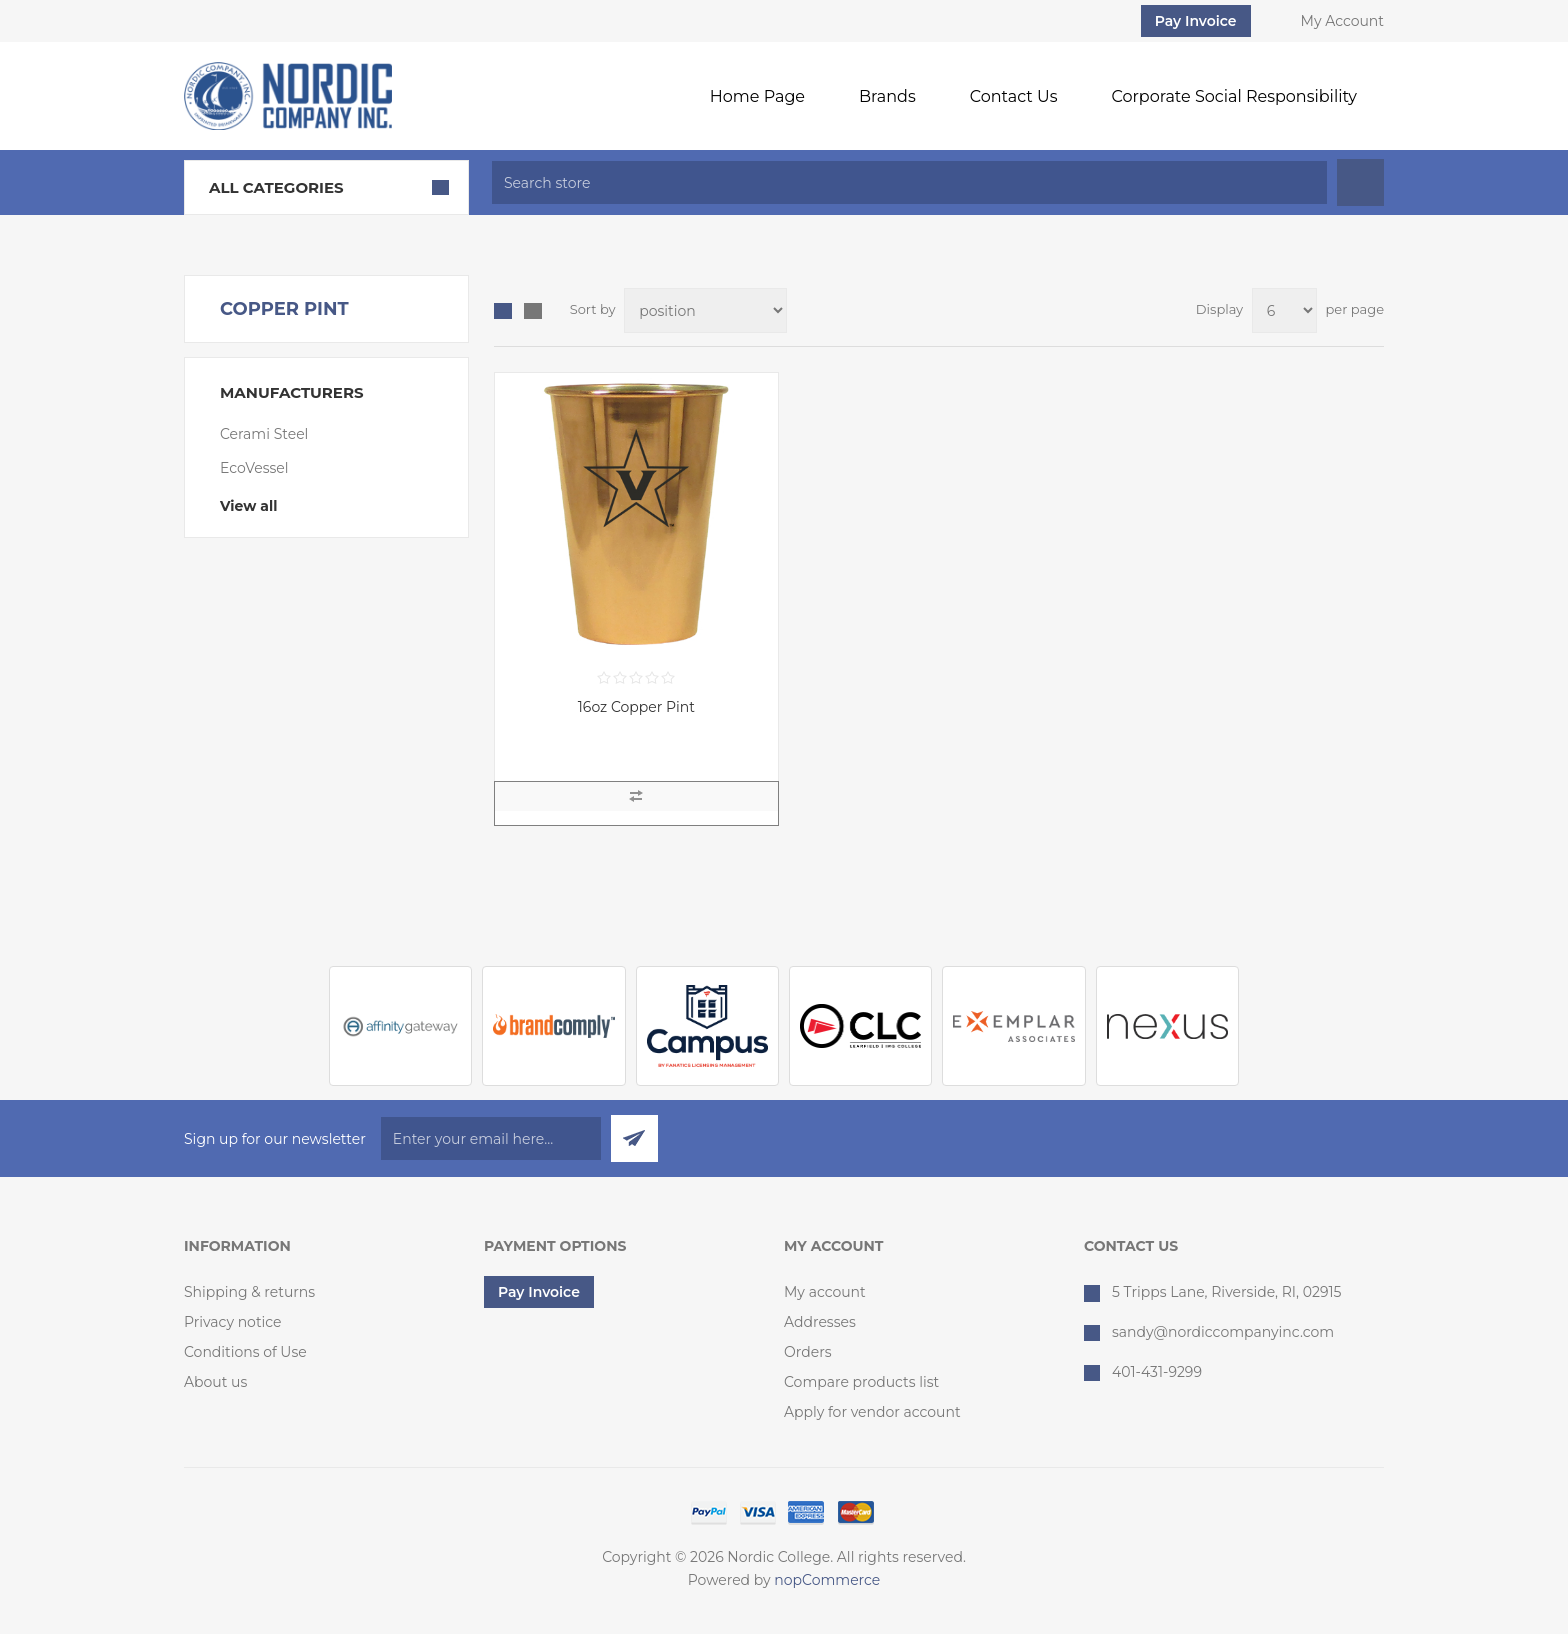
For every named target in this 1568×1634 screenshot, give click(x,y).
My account (825, 1292)
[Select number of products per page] (1284, 310)
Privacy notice (233, 1322)
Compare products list (861, 1382)
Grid (503, 311)
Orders (808, 1352)
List (533, 311)
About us (215, 1382)
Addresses (820, 1322)
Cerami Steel (264, 434)
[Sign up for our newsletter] (491, 1138)
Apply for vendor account (872, 1412)
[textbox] (909, 182)
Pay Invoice (1196, 21)
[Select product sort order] (705, 310)
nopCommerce (827, 1580)
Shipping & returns (249, 1292)
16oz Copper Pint (636, 707)
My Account (1342, 21)
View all (248, 506)
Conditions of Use (245, 1352)
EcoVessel (254, 468)
